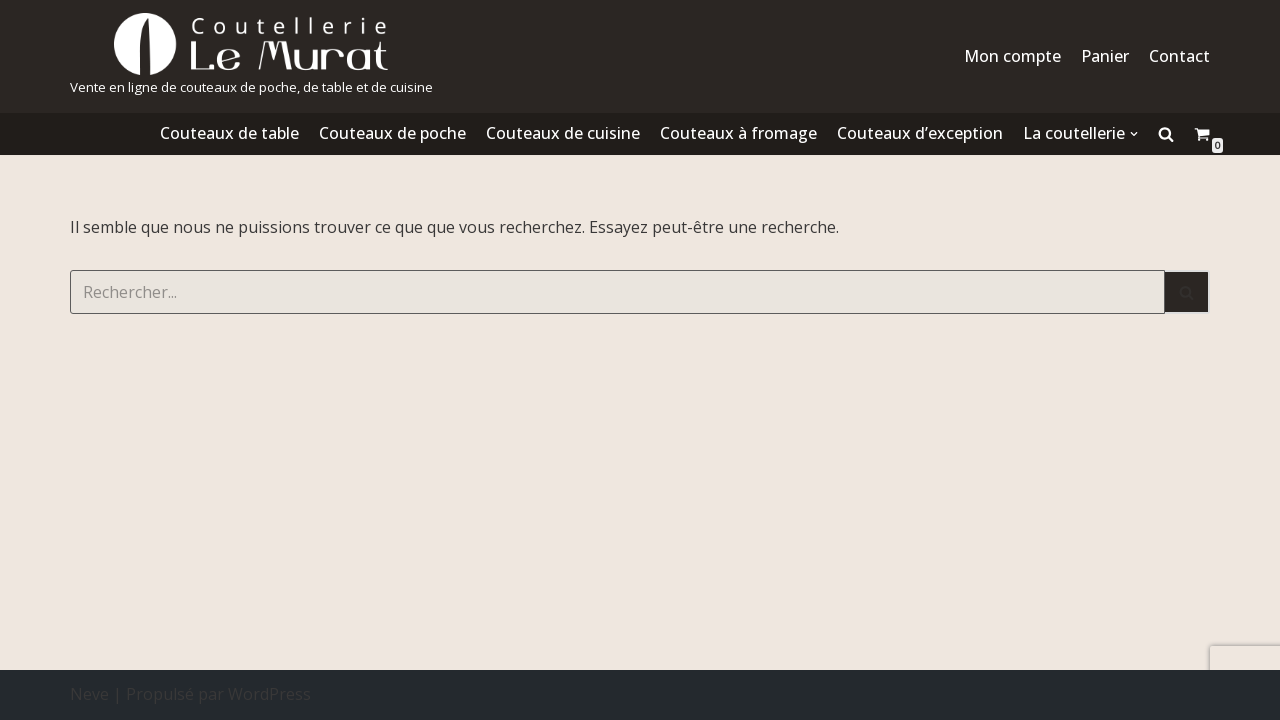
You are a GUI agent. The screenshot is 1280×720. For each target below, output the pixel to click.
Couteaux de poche (392, 133)
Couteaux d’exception (920, 133)
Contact (1179, 56)
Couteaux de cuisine (563, 133)
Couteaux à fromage (738, 133)
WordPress (269, 694)
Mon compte (1012, 56)
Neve (89, 694)
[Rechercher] (617, 292)
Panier (1105, 56)
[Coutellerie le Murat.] (251, 56)
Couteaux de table (229, 133)
